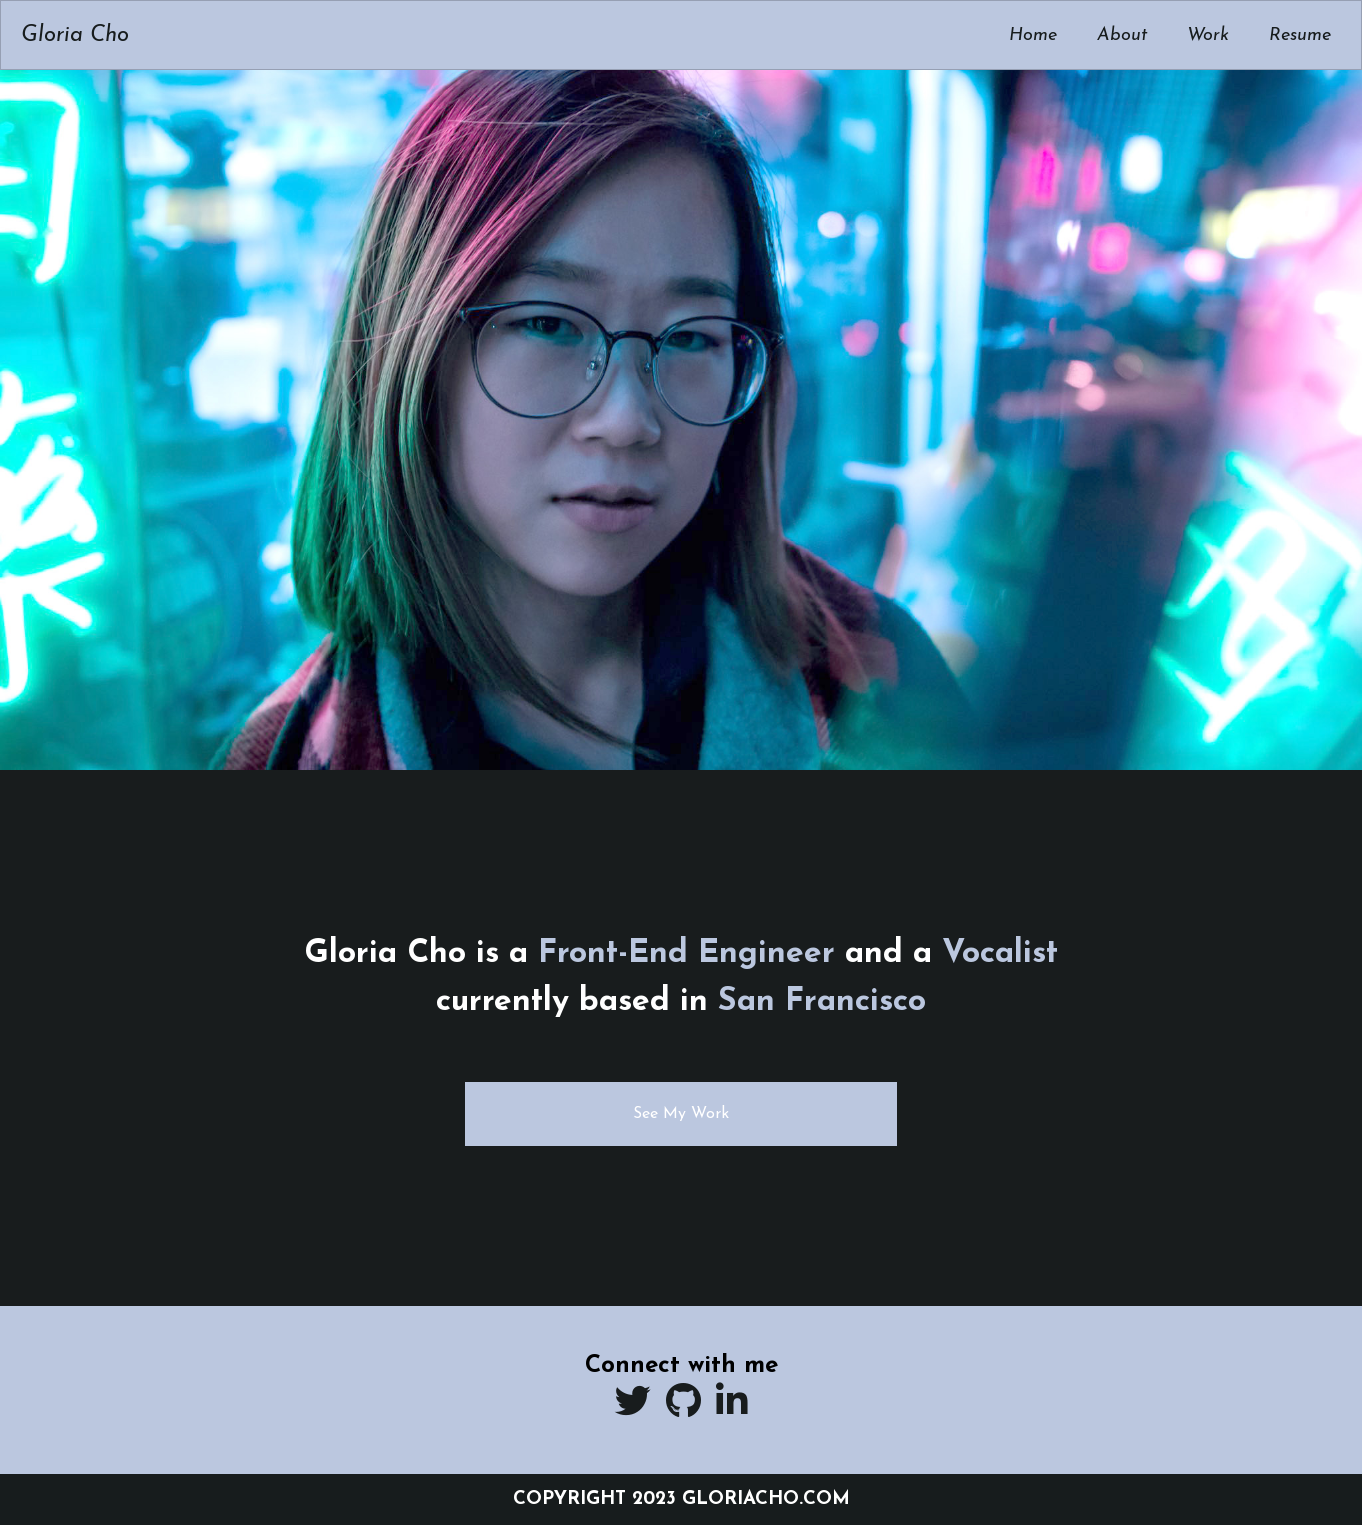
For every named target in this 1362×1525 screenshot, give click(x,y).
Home (1033, 35)
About (1122, 35)
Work (1208, 35)
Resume (1300, 35)
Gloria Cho (75, 35)
